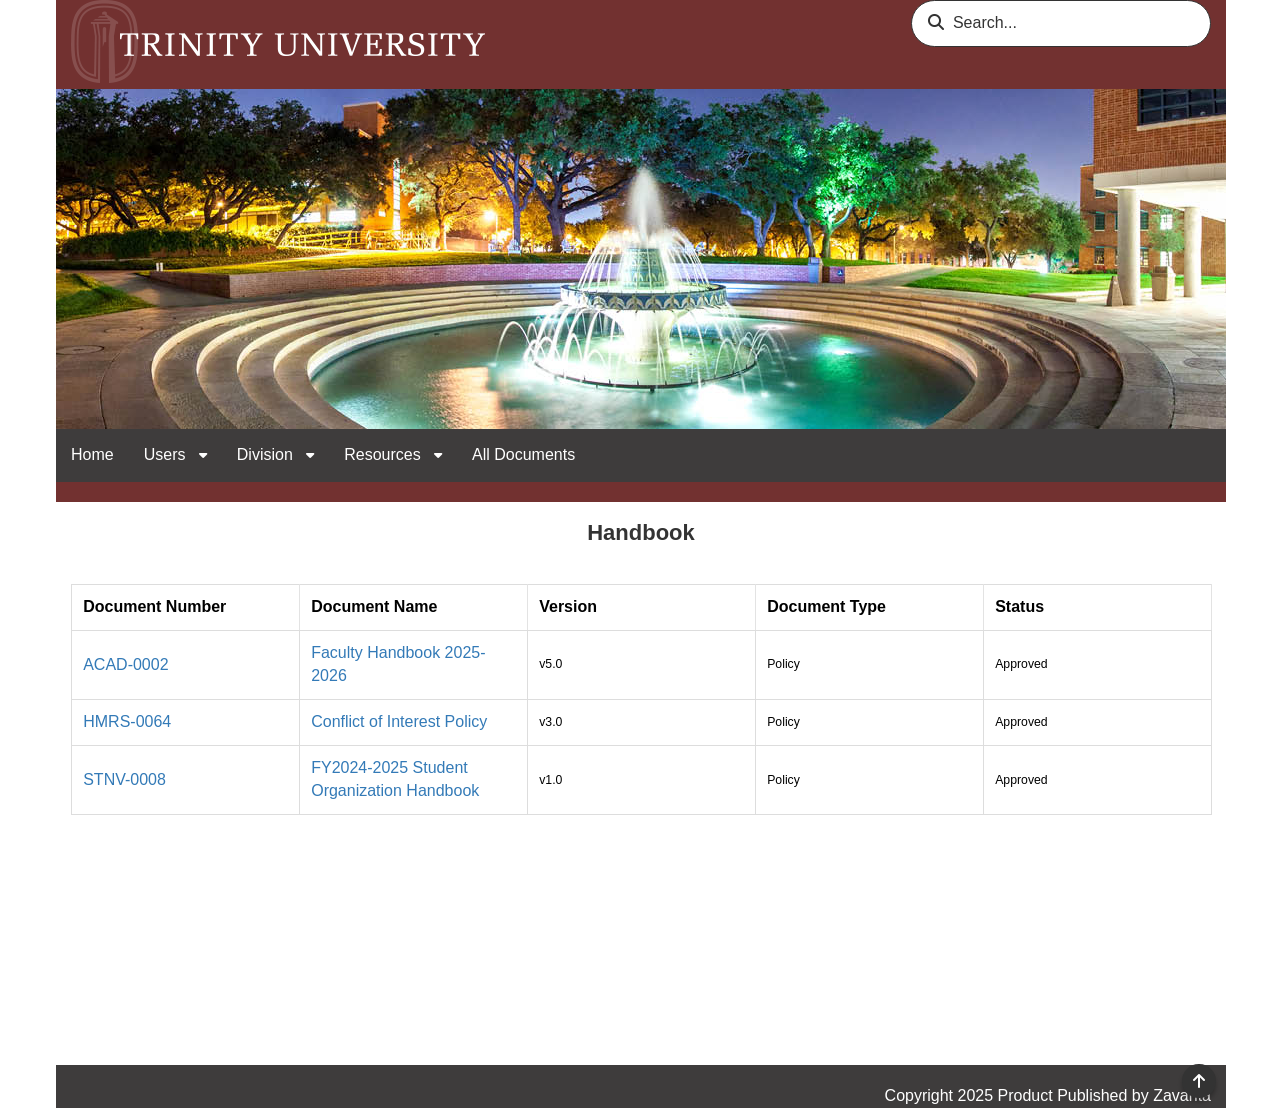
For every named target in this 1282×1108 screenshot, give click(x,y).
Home (92, 454)
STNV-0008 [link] (124, 779)
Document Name (374, 606)
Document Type (826, 606)
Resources (384, 454)
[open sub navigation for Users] (203, 455)
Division (267, 454)
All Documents (523, 454)
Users (167, 454)
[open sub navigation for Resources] (438, 455)
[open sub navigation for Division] (310, 455)
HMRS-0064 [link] (127, 721)
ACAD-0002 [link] (125, 664)
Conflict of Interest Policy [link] (399, 721)
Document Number (154, 606)
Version (568, 606)
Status (1019, 606)
